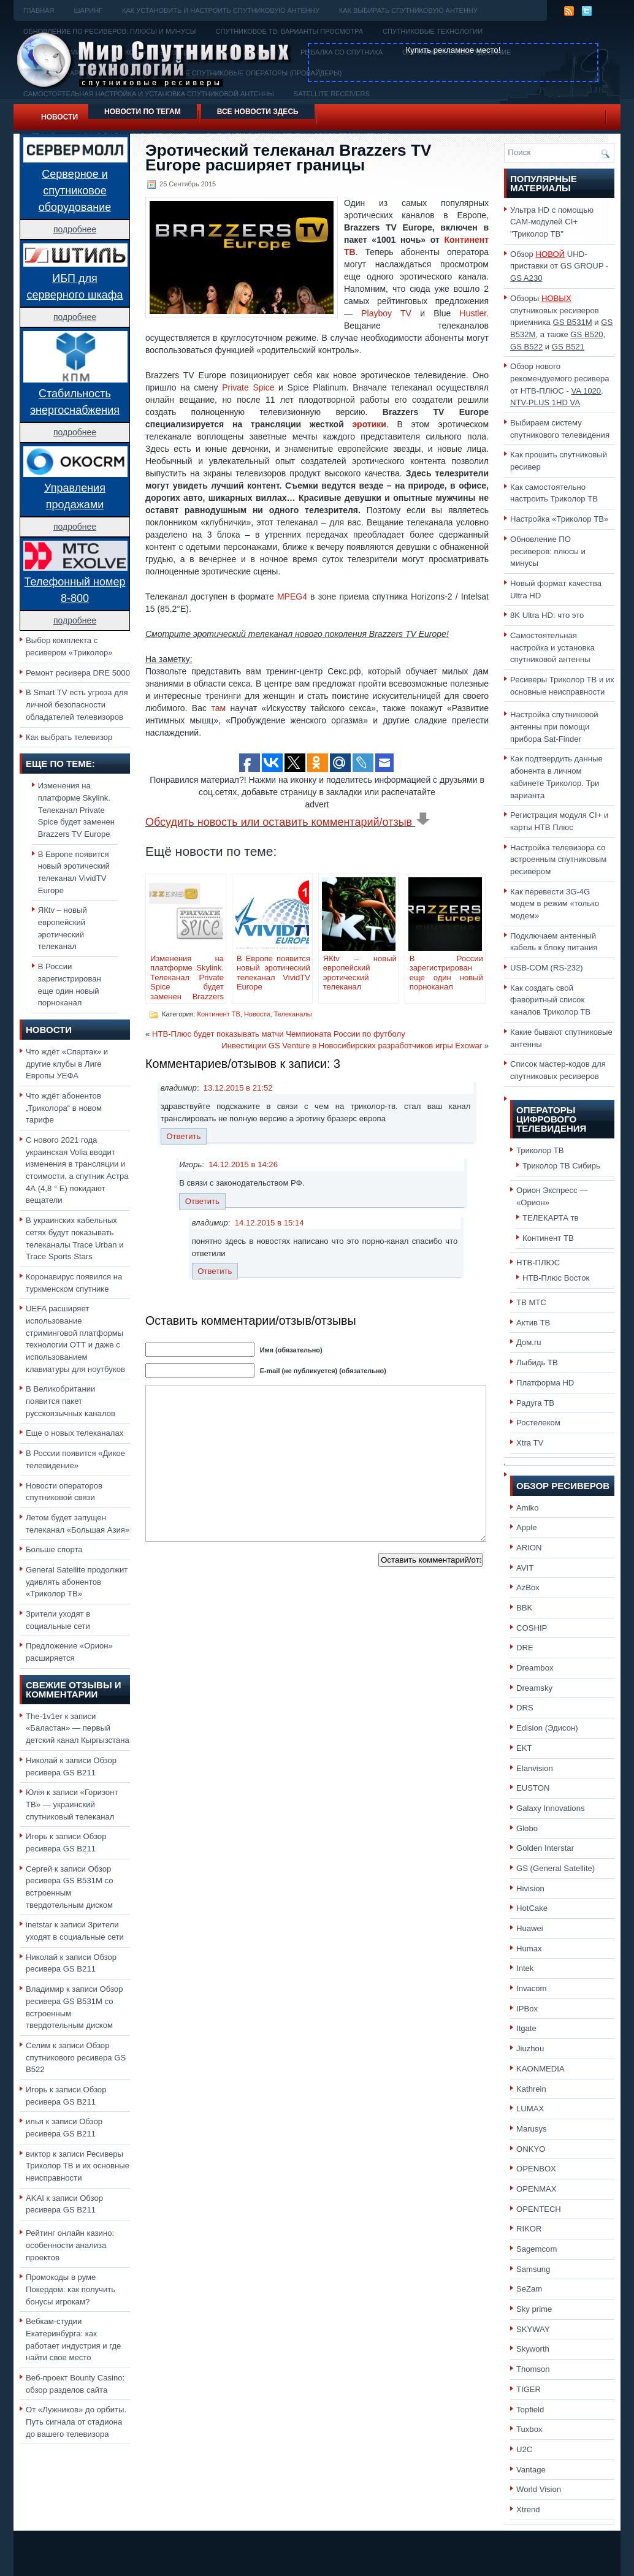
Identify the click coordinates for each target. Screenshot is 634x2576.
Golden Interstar (545, 1848)
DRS (524, 1707)
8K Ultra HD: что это (547, 615)
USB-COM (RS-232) (546, 967)
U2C (524, 2449)
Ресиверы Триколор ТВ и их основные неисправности (77, 2165)
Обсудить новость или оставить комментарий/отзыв (287, 822)
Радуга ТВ (535, 1403)
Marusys (531, 2128)
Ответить (183, 1136)
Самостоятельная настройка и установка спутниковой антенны (552, 647)
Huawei (529, 1928)
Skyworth (532, 2348)
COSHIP (531, 1628)
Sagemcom (536, 2249)
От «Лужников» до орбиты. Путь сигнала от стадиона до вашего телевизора (76, 2421)
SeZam (529, 2288)
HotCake (532, 1908)
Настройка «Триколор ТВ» (559, 519)
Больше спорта (54, 1549)
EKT (524, 1748)
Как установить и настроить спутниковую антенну (220, 10)
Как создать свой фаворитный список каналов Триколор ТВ (550, 999)
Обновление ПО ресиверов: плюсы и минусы (548, 551)
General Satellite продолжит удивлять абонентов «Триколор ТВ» (77, 1581)
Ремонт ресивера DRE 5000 (78, 672)
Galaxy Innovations (550, 1808)
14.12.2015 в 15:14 (269, 1222)
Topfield (530, 2409)
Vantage (531, 2469)
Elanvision (534, 1768)
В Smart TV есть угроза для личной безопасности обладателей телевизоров (77, 704)
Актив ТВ (533, 1322)
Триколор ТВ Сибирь (561, 1165)
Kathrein (531, 2089)
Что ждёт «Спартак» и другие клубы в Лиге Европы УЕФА (67, 1063)
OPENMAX (536, 2188)
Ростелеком (538, 1422)
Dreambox (534, 1667)
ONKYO (530, 2149)
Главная (38, 10)
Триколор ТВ (540, 1150)
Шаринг (88, 10)
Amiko (527, 1507)
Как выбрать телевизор (69, 737)
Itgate (526, 2028)
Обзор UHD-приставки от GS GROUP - (559, 266)
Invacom (531, 1988)
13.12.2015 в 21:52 (238, 1087)
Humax (529, 1948)
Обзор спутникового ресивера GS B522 (76, 2057)
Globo (527, 1828)
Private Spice (248, 387)
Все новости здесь (258, 111)
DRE (524, 1647)
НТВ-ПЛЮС (538, 1262)
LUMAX (530, 2108)
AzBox (528, 1587)
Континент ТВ (218, 1014)
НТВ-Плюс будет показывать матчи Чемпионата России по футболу (278, 1033)
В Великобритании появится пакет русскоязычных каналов (70, 1400)
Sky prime (534, 2309)
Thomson (533, 2369)
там (218, 708)
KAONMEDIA (540, 2068)
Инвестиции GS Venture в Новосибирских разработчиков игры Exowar (351, 1045)
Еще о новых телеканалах (74, 1433)
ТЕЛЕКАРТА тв (550, 1217)
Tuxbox (529, 2429)
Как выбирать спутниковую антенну (408, 10)
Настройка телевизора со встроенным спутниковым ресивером (558, 859)
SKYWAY (533, 2329)
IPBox (527, 2008)
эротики (369, 424)
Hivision (530, 1888)
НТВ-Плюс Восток (555, 1277)
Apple (526, 1527)
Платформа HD (545, 1382)
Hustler (473, 313)
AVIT (524, 1567)
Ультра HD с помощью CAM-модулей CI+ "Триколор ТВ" (552, 221)
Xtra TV (529, 1442)
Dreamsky (534, 1688)
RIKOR (529, 2228)
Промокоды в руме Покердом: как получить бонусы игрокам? (70, 2289)
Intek (524, 1968)
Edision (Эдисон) (547, 1727)
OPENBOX (536, 2168)
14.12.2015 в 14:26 (243, 1164)
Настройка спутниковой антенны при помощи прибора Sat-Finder (554, 726)
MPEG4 (292, 596)
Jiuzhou (530, 2048)
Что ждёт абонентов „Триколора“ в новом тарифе (64, 1107)
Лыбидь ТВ (537, 1362)
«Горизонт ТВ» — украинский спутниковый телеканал (72, 1804)
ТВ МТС (531, 1302)
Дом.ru (528, 1342)
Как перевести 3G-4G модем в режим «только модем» (554, 903)
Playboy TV (386, 313)
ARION (529, 1547)
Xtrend (528, 2509)
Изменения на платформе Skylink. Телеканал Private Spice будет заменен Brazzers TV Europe (76, 810)
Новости (59, 117)
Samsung (533, 2269)
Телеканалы (293, 1014)
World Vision (538, 2489)
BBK (524, 1607)
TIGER (528, 2389)
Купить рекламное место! (453, 50)
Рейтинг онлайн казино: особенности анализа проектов (70, 2245)
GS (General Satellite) (555, 1868)
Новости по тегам (142, 111)
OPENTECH (538, 2209)
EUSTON (532, 1788)
